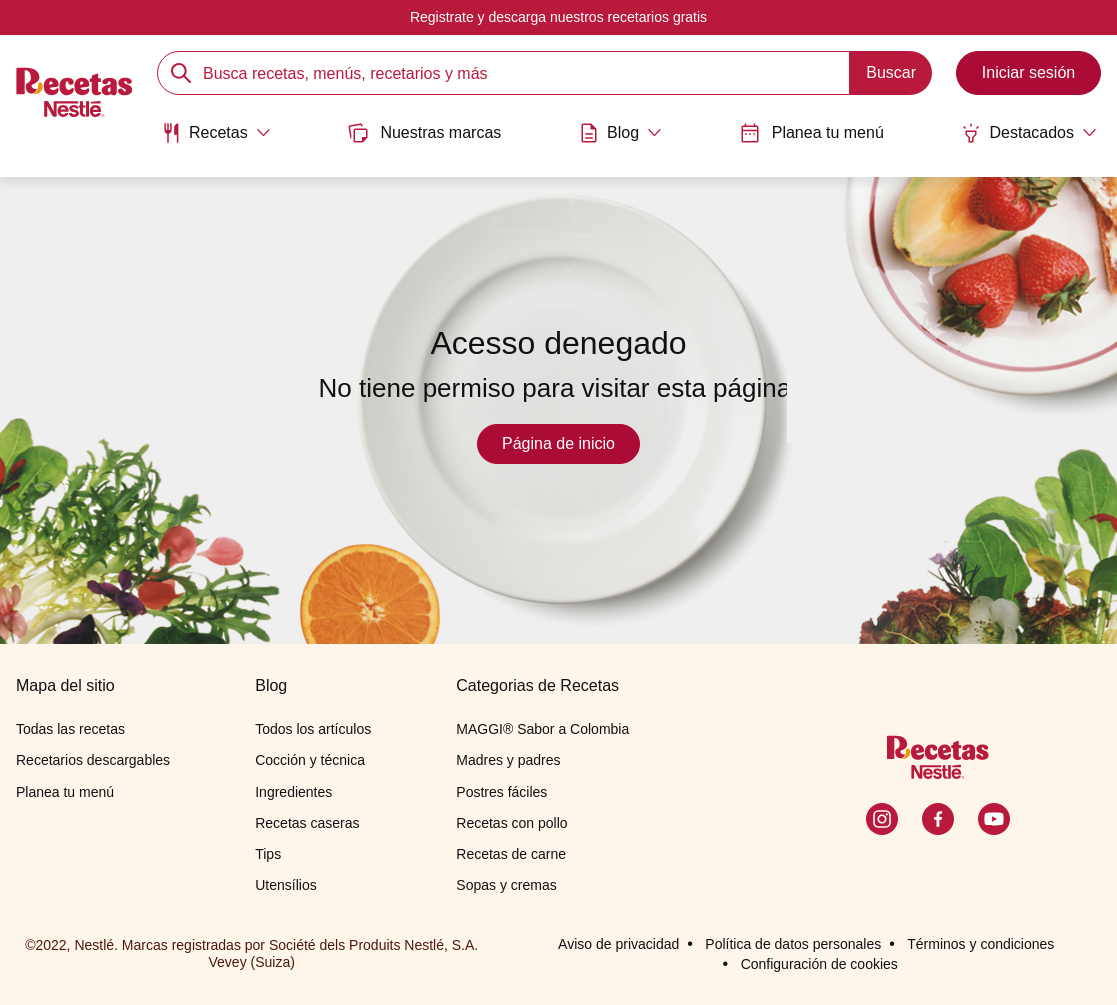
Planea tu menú (812, 133)
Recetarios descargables (93, 760)
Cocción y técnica (310, 760)
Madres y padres (508, 760)
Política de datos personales (793, 944)
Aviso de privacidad (618, 944)
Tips (268, 854)
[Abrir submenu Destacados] (1029, 133)
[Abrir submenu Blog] (620, 133)
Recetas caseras (307, 823)
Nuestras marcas (424, 133)
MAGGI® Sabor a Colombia (542, 729)
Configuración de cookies (819, 964)
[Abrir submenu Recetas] (216, 133)
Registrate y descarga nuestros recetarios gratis (558, 17)
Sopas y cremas (506, 885)
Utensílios (285, 885)
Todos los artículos (313, 729)
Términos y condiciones (980, 944)
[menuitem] (216, 140)
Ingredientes (293, 792)
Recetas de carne (511, 854)
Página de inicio (558, 443)
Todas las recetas (70, 729)
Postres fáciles (501, 792)
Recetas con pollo (511, 823)
